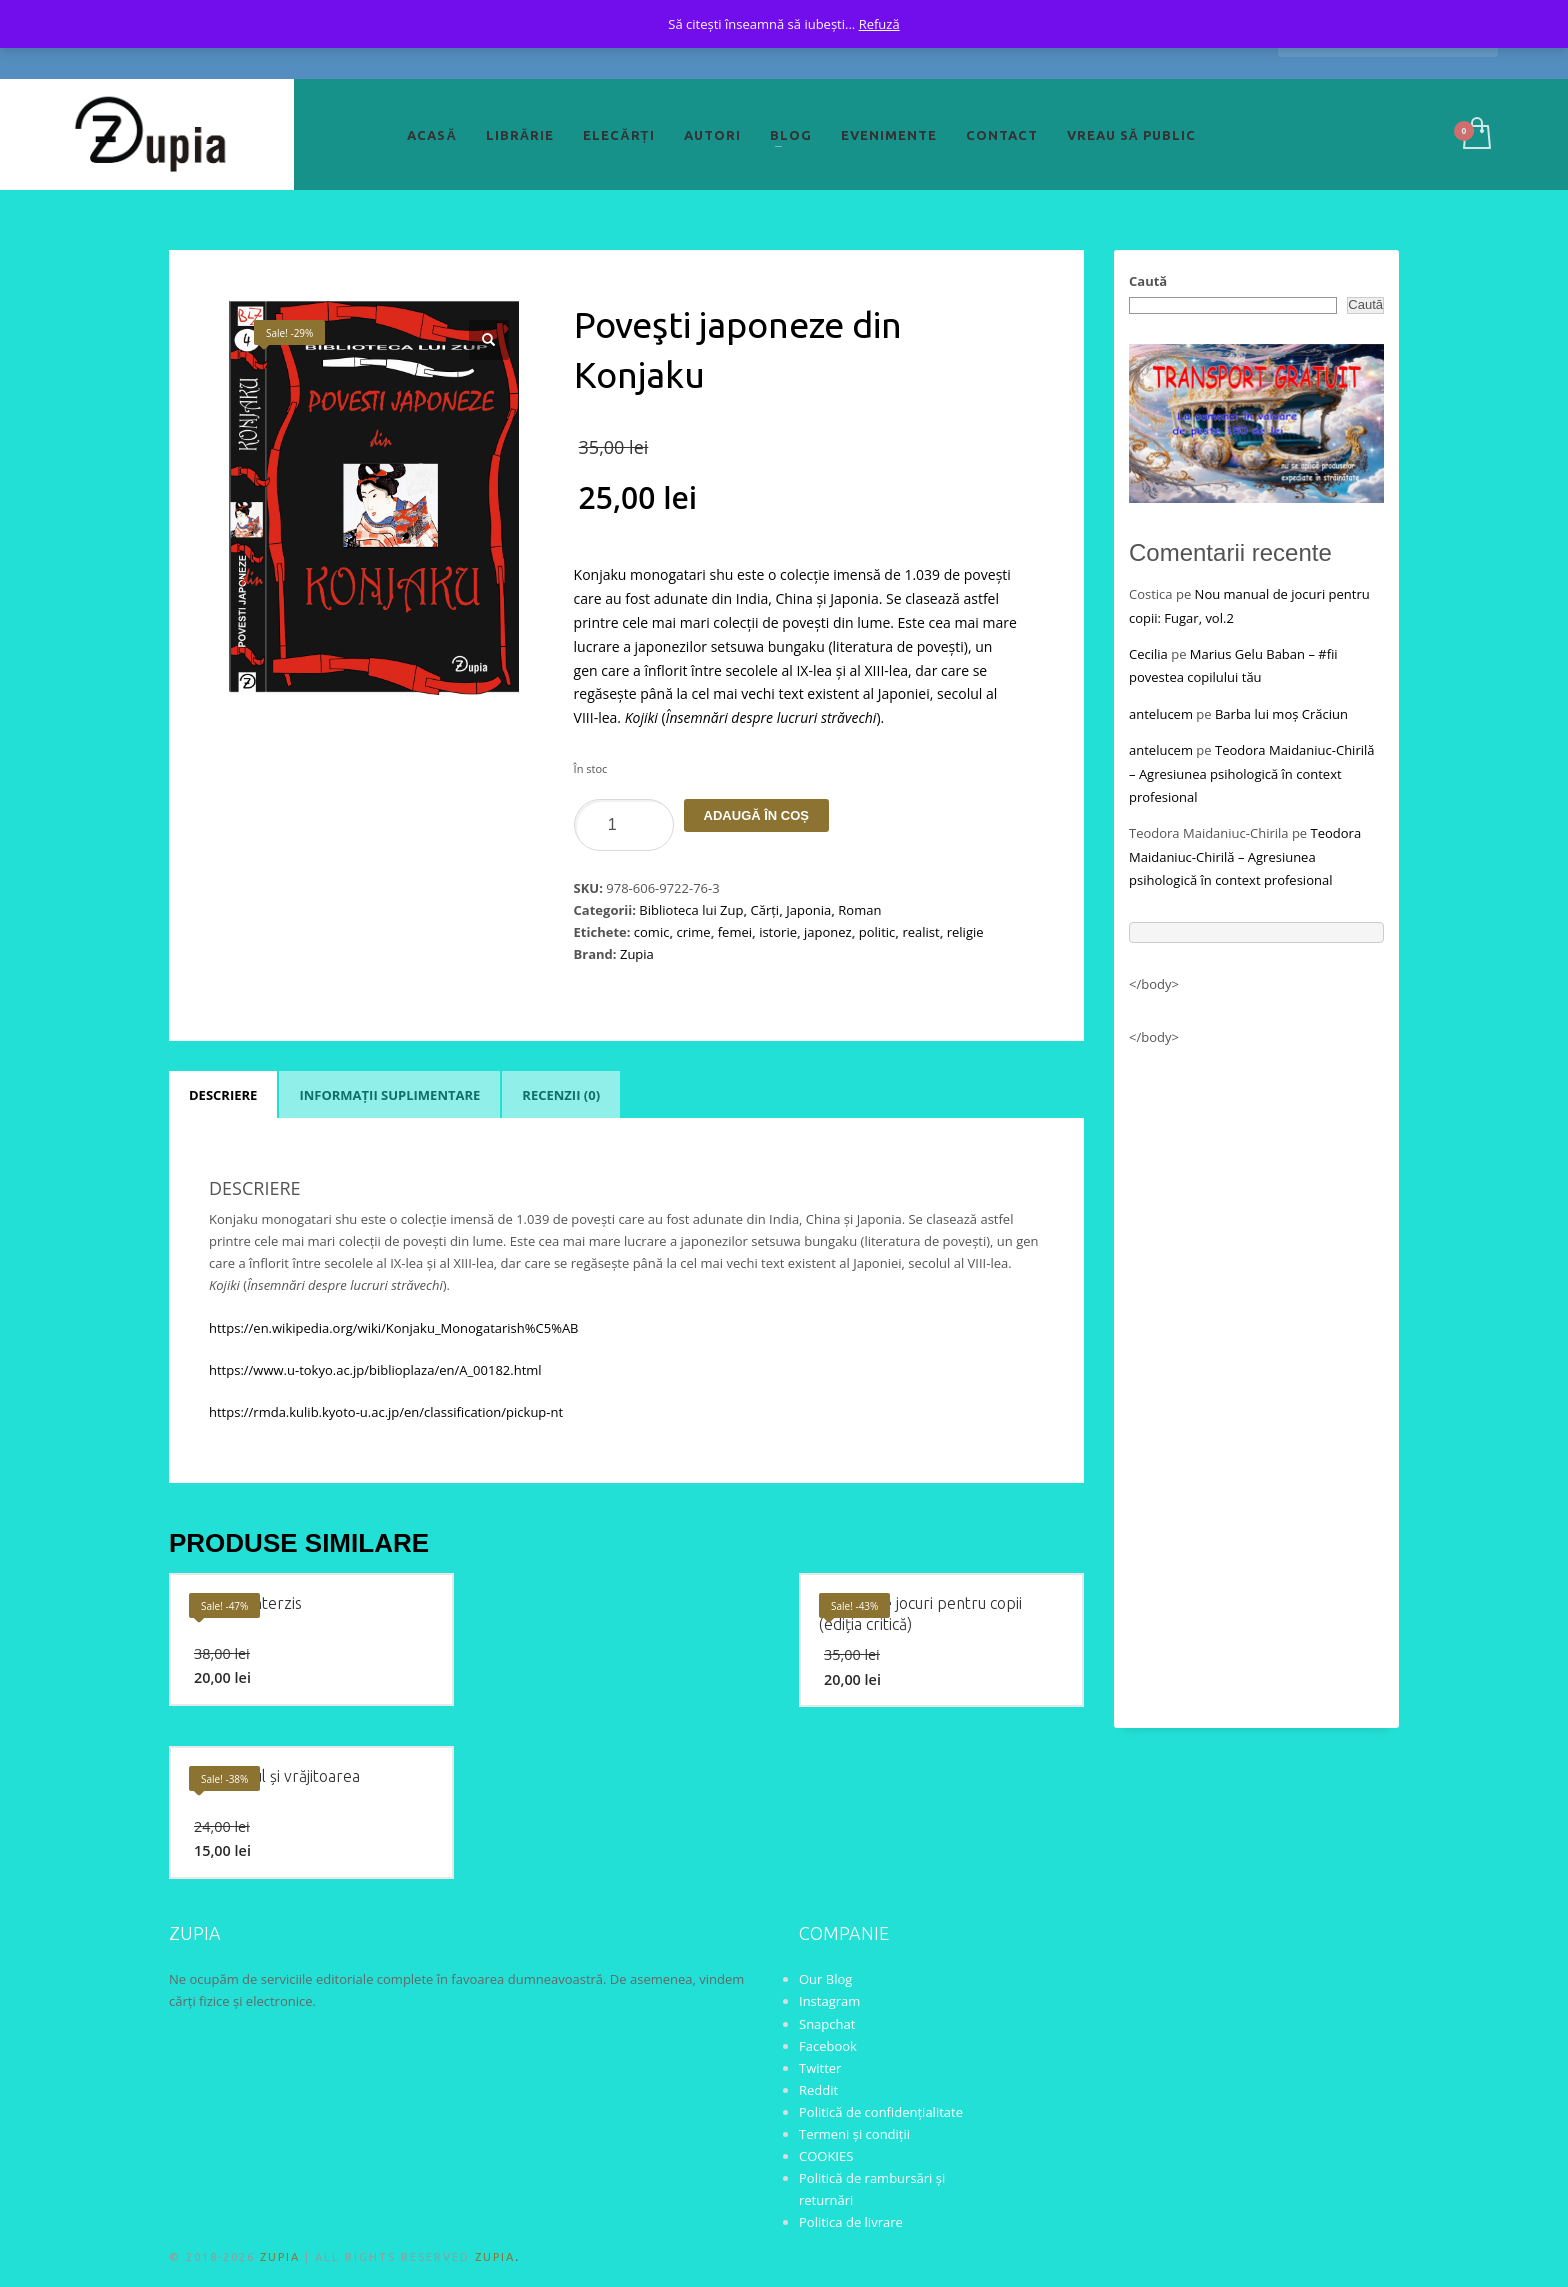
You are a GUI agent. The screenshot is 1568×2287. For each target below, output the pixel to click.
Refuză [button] (879, 24)
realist (920, 932)
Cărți (765, 910)
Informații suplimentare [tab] (389, 1095)
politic (877, 932)
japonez (828, 932)
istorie (778, 932)
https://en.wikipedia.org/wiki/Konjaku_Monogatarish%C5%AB (394, 1328)
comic (652, 932)
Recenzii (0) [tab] (561, 1095)
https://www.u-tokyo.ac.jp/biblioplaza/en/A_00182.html (375, 1370)
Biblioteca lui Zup (691, 910)
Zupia (637, 954)
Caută (1148, 281)
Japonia (808, 910)
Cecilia (1148, 654)
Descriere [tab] (223, 1095)
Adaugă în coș (756, 815)
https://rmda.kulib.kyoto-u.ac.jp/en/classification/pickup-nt (386, 1412)
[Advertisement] (1256, 1378)
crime (693, 932)
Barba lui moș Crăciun (1281, 714)
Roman (859, 910)
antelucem (1161, 714)
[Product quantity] (624, 825)
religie (965, 932)
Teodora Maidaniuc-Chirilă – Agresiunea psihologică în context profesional (1252, 773)
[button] (489, 340)
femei (735, 932)
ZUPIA (280, 2257)
